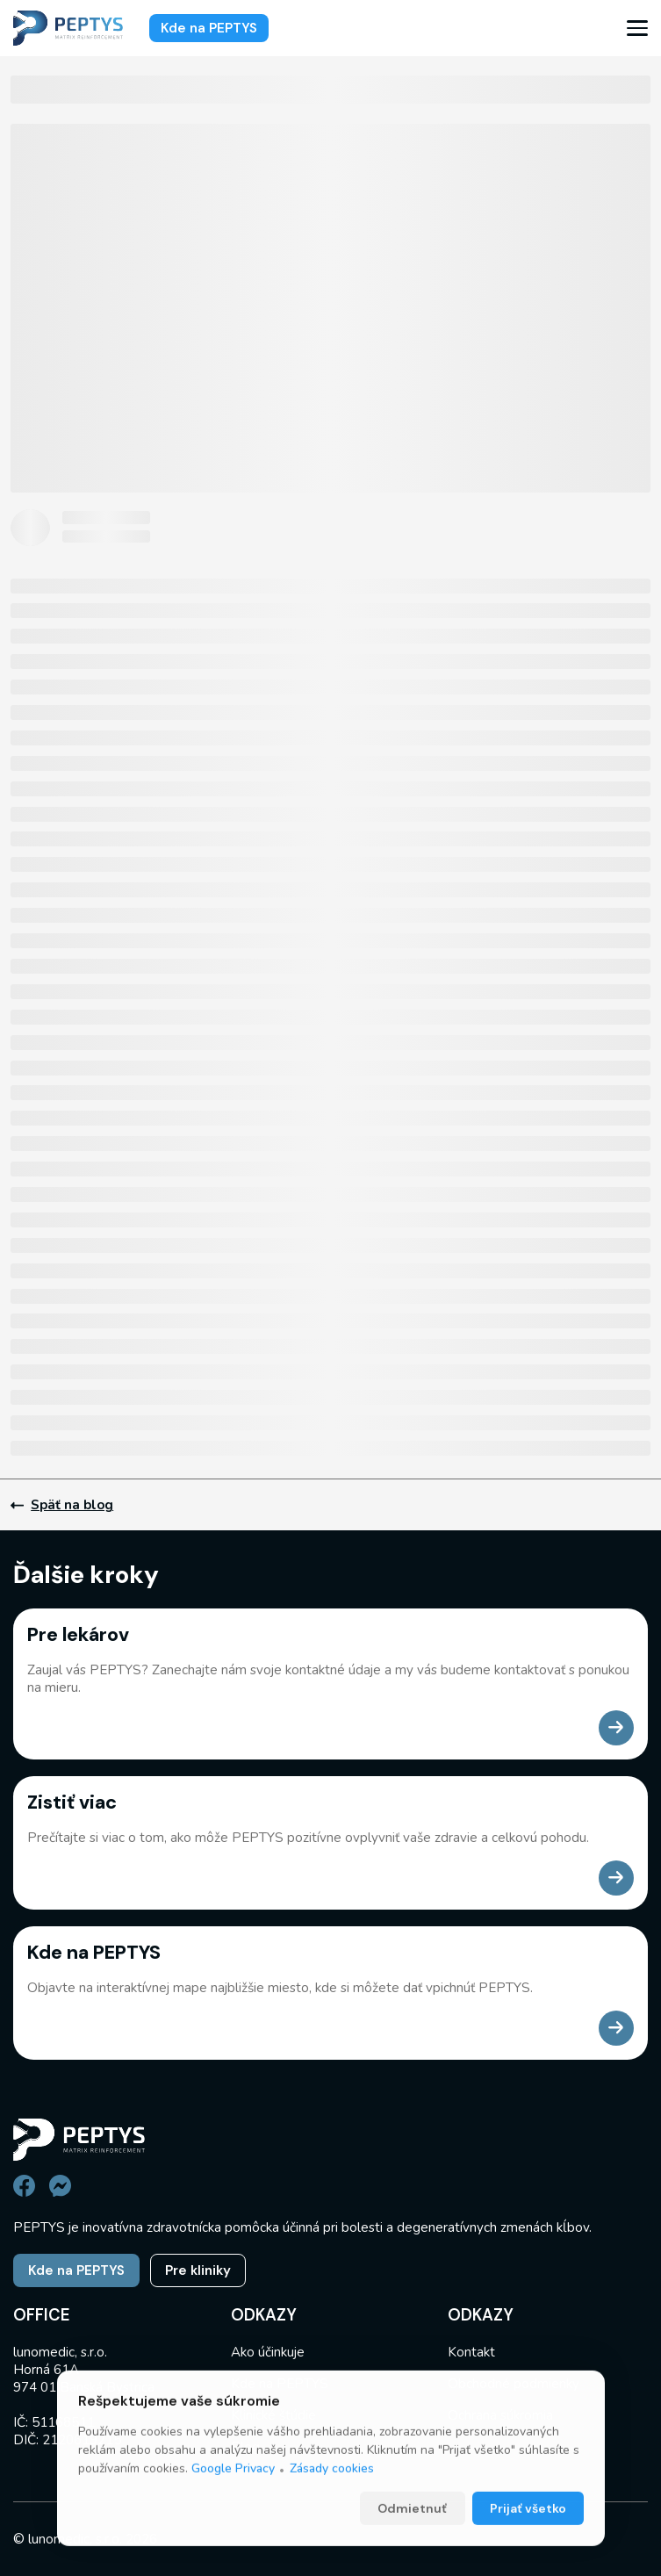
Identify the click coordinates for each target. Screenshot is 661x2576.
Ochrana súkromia (500, 2415)
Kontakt (471, 2352)
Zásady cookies (332, 2515)
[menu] (637, 28)
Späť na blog (62, 1505)
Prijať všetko (528, 2555)
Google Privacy (233, 2515)
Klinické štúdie (273, 2415)
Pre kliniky (198, 2270)
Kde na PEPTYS (209, 28)
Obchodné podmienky (513, 2384)
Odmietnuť (412, 2555)
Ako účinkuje (268, 2352)
